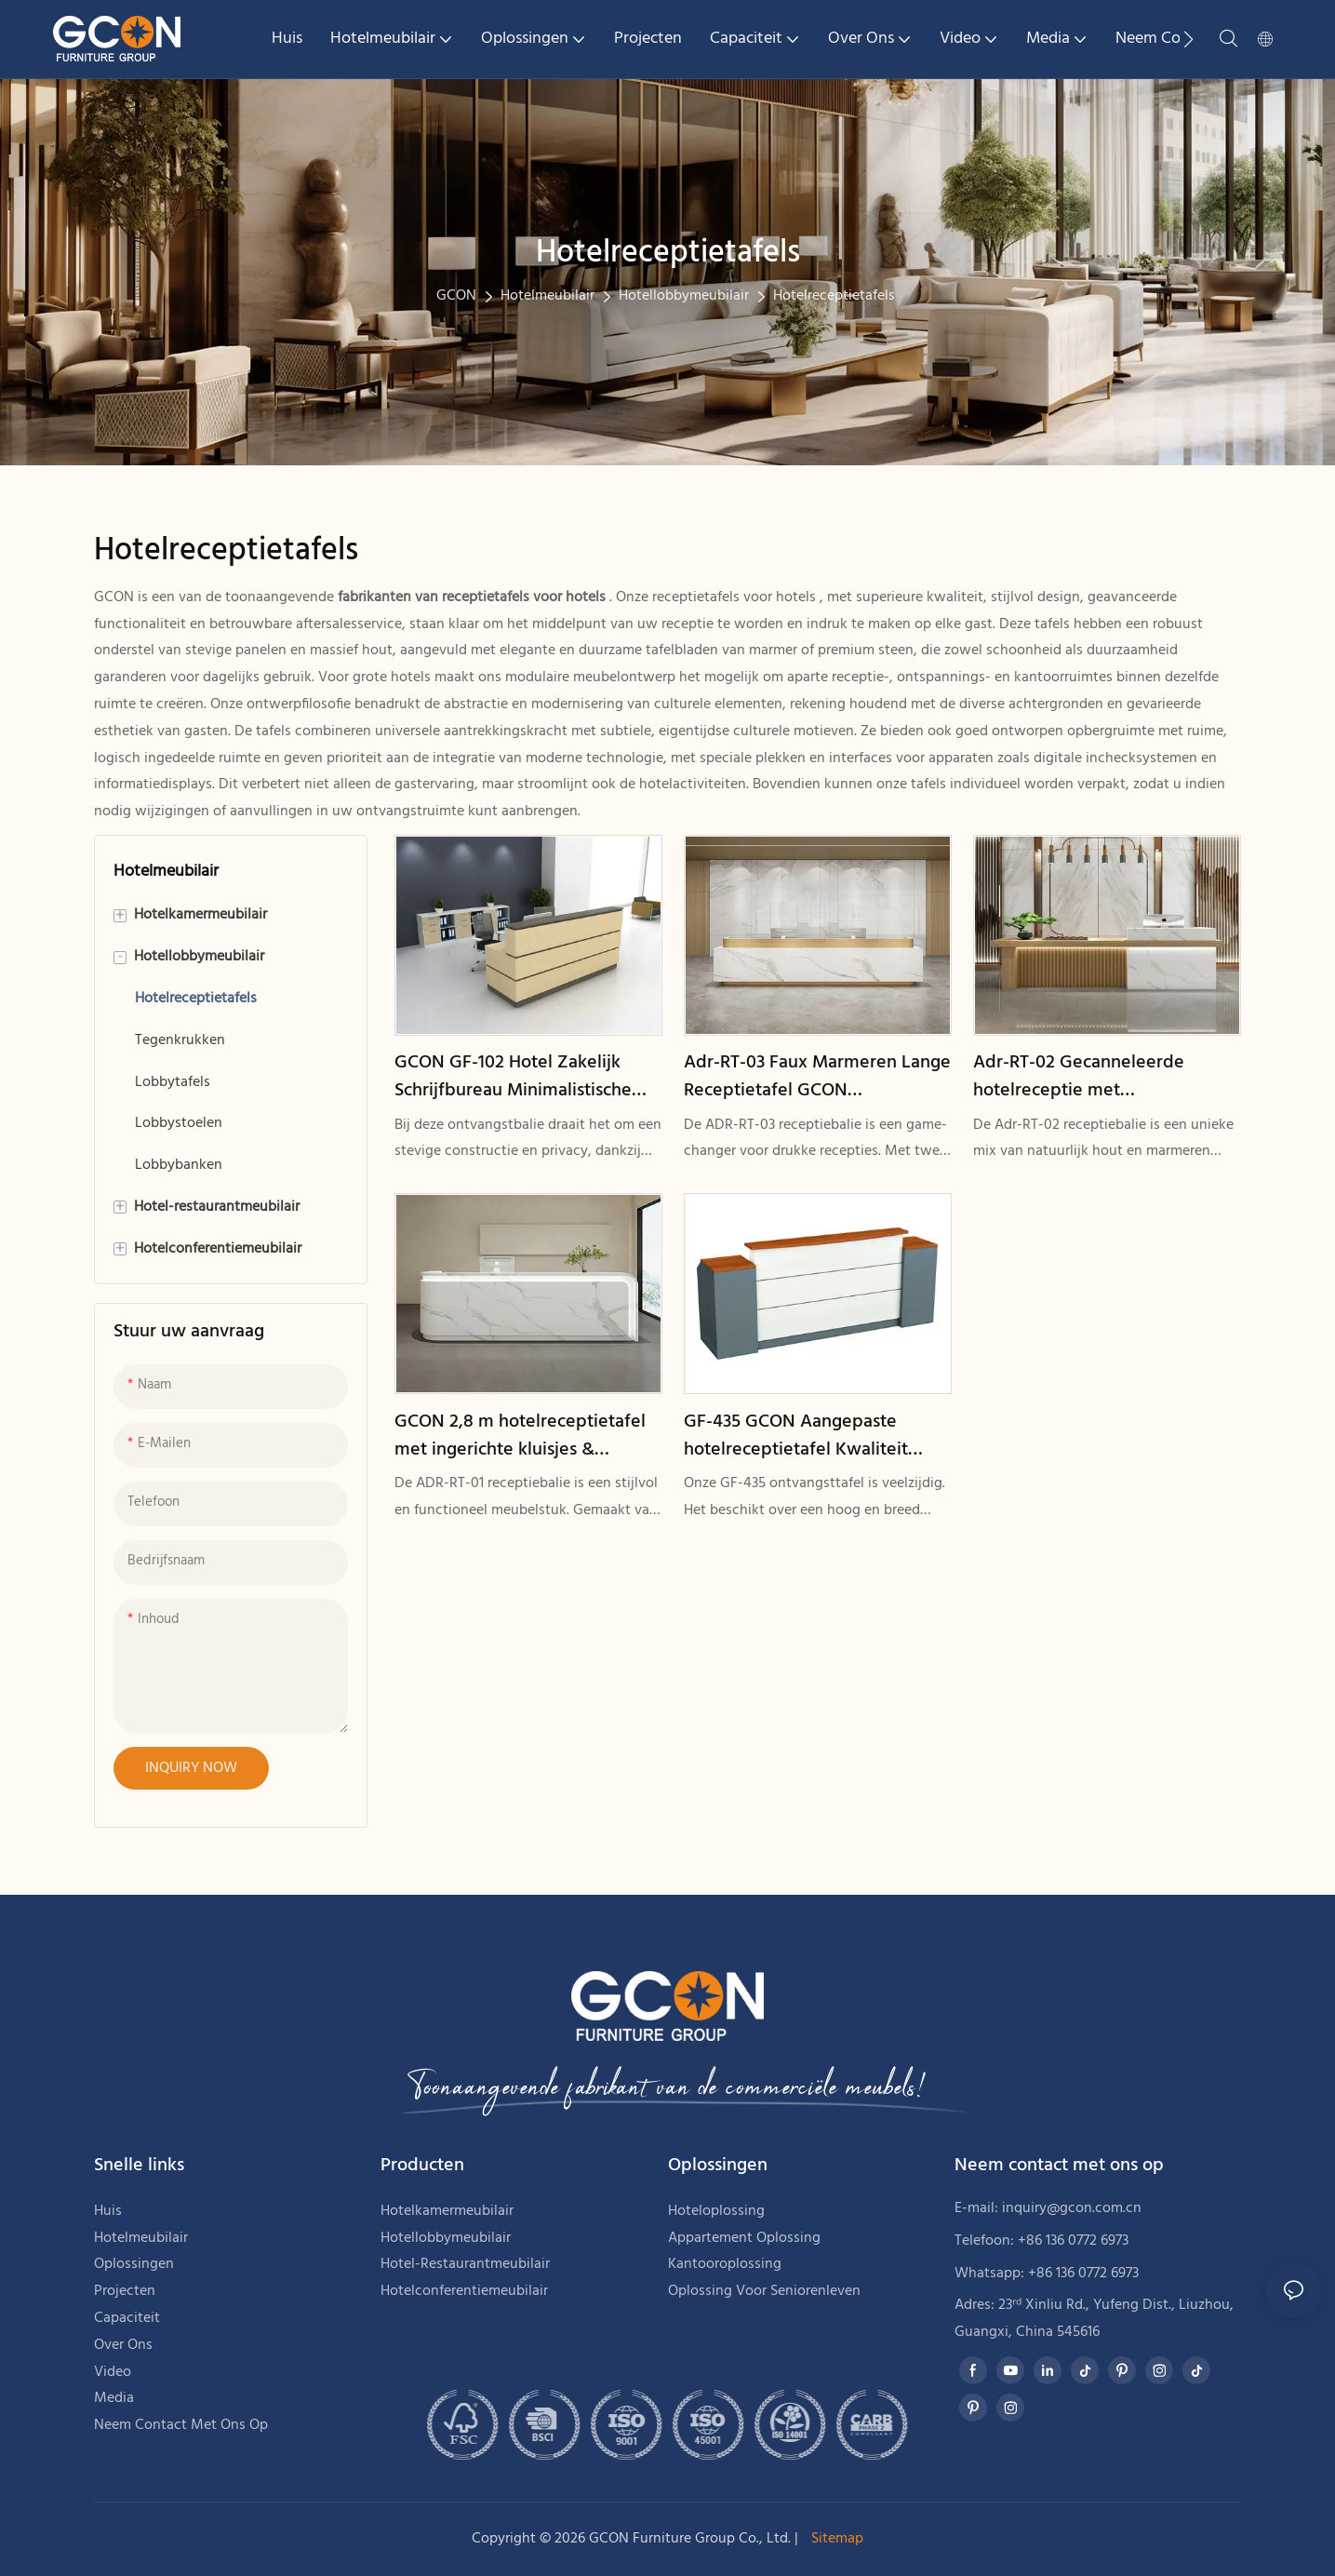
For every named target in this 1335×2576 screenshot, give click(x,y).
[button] (1188, 39)
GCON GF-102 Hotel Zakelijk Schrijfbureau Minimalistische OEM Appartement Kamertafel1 (521, 1077)
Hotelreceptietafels (834, 296)
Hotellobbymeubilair (684, 296)
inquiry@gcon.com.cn (1071, 2208)
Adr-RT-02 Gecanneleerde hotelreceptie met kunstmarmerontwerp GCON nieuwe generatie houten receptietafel (1089, 1077)
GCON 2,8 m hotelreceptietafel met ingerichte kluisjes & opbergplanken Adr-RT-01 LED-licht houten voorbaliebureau (520, 1436)
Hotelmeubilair (547, 296)
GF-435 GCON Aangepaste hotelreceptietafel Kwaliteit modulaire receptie (796, 1436)
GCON (456, 296)
